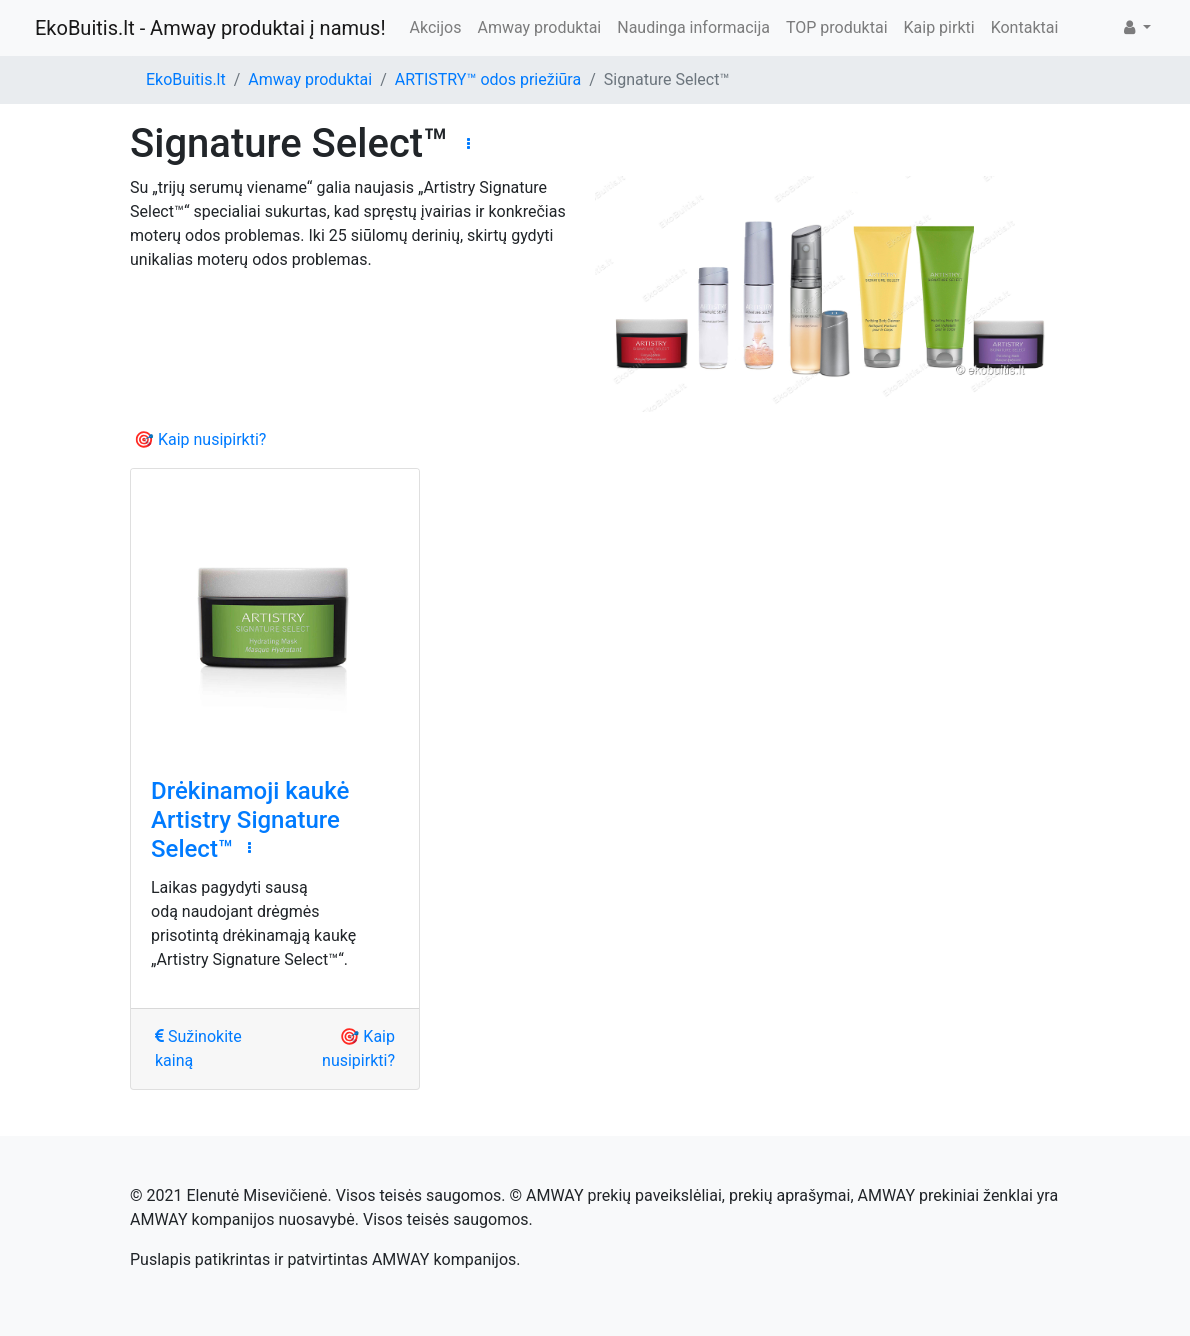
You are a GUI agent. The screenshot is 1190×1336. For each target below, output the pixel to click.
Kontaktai (1025, 27)
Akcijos (436, 27)
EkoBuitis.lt (186, 79)
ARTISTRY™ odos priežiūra (488, 79)
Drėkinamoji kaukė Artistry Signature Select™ (250, 820)
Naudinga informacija (693, 27)
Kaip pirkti (939, 27)
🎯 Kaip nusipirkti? (200, 439)
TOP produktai (837, 27)
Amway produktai (539, 27)
